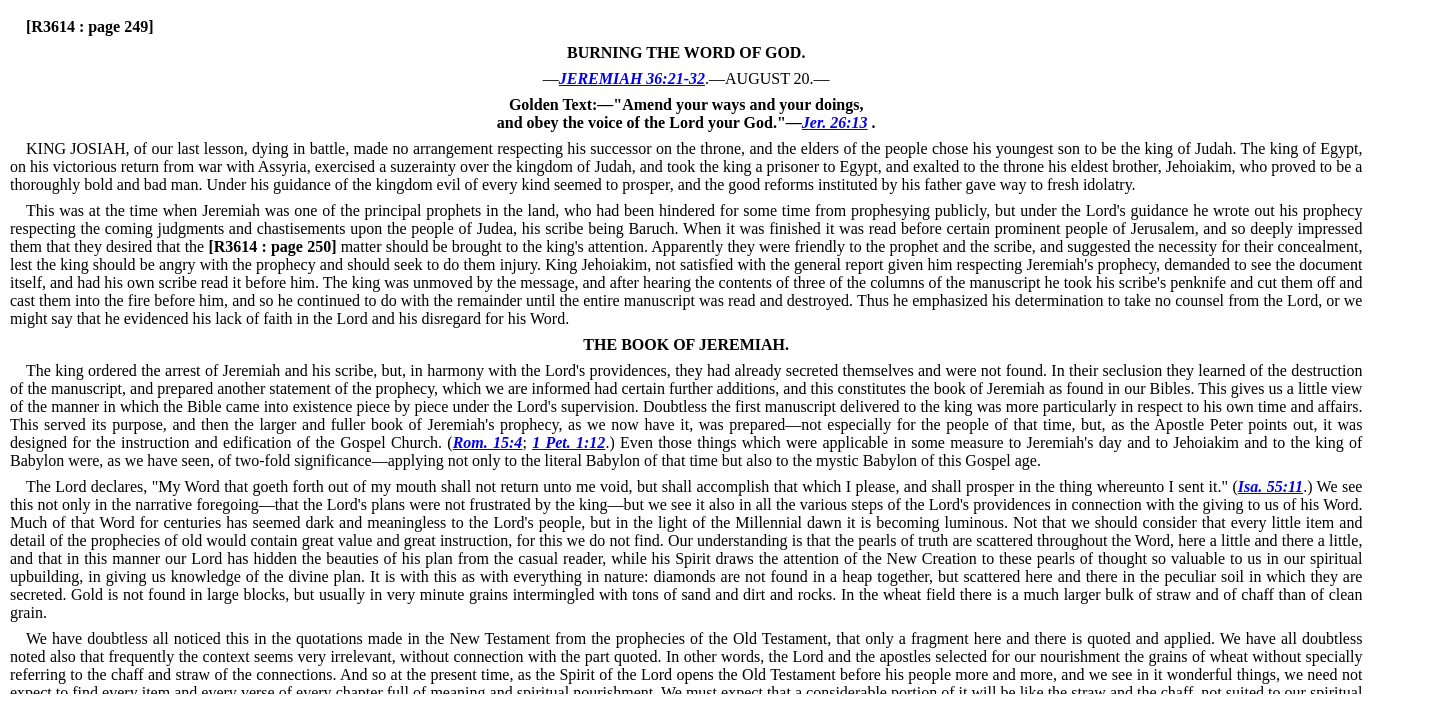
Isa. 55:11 (1270, 486)
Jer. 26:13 (835, 122)
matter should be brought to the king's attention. (427, 246)
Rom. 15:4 (488, 442)
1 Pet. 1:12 (568, 442)
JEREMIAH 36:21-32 (632, 78)
